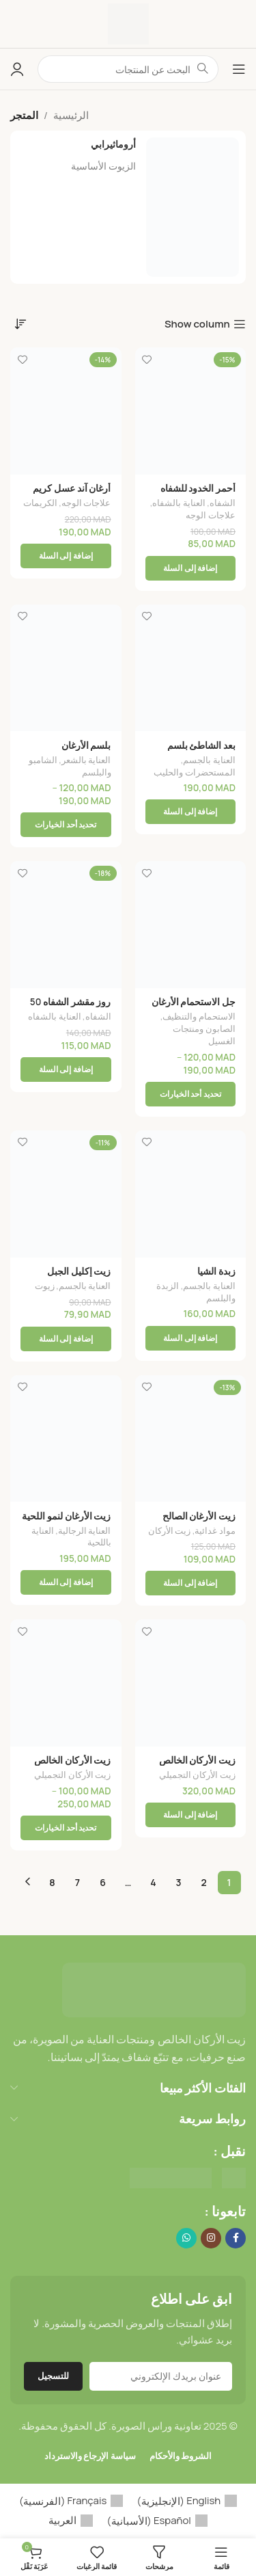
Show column (197, 324)
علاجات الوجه (211, 515)
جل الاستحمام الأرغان (194, 1002)
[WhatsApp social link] (186, 2238)
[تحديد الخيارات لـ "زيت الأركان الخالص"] (65, 1828)
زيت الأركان (169, 1530)
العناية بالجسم (209, 760)
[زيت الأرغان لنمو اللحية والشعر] (66, 1438)
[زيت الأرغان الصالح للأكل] (190, 1438)
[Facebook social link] (235, 2238)
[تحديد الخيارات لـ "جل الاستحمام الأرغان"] (190, 1094)
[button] (190, 568)
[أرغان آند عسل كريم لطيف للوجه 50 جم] (66, 411)
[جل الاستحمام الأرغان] (190, 924)
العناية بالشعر (86, 760)
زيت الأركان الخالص (197, 1760)
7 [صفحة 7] (77, 1882)
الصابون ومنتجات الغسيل (204, 1034)
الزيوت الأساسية (103, 165)
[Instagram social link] (211, 2238)
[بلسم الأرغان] (66, 668)
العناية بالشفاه (178, 502)
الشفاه (223, 502)
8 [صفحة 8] (52, 1882)
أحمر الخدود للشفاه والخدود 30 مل (198, 493)
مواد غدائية (215, 1530)
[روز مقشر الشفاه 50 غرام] (66, 924)
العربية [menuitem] (62, 2520)
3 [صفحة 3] (179, 1882)
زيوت (45, 1285)
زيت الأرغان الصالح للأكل (199, 1521)
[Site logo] (128, 23)
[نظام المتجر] (20, 323)
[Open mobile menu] (239, 69)
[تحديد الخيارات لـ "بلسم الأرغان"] (65, 824)
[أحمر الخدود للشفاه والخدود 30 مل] (190, 411)
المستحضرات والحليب (195, 772)
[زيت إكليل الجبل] (66, 1194)
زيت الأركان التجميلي (197, 1774)
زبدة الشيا (216, 1271)
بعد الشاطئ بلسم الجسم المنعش (201, 750)
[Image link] (154, 1989)
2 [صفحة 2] (203, 1882)
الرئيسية (71, 115)
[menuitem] (187, 2501)
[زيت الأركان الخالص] (190, 1683)
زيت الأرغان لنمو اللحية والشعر (66, 1521)
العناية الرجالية (84, 1530)
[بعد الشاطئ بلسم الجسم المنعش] (190, 668)
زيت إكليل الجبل (79, 1271)
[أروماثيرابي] (128, 207)
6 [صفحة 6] (103, 1882)
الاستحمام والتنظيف (199, 1016)
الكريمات (40, 502)
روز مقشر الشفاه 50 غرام (70, 1007)
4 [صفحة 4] (153, 1882)
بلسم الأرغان (86, 745)
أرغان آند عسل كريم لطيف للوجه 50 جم (72, 493)
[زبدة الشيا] (190, 1194)
